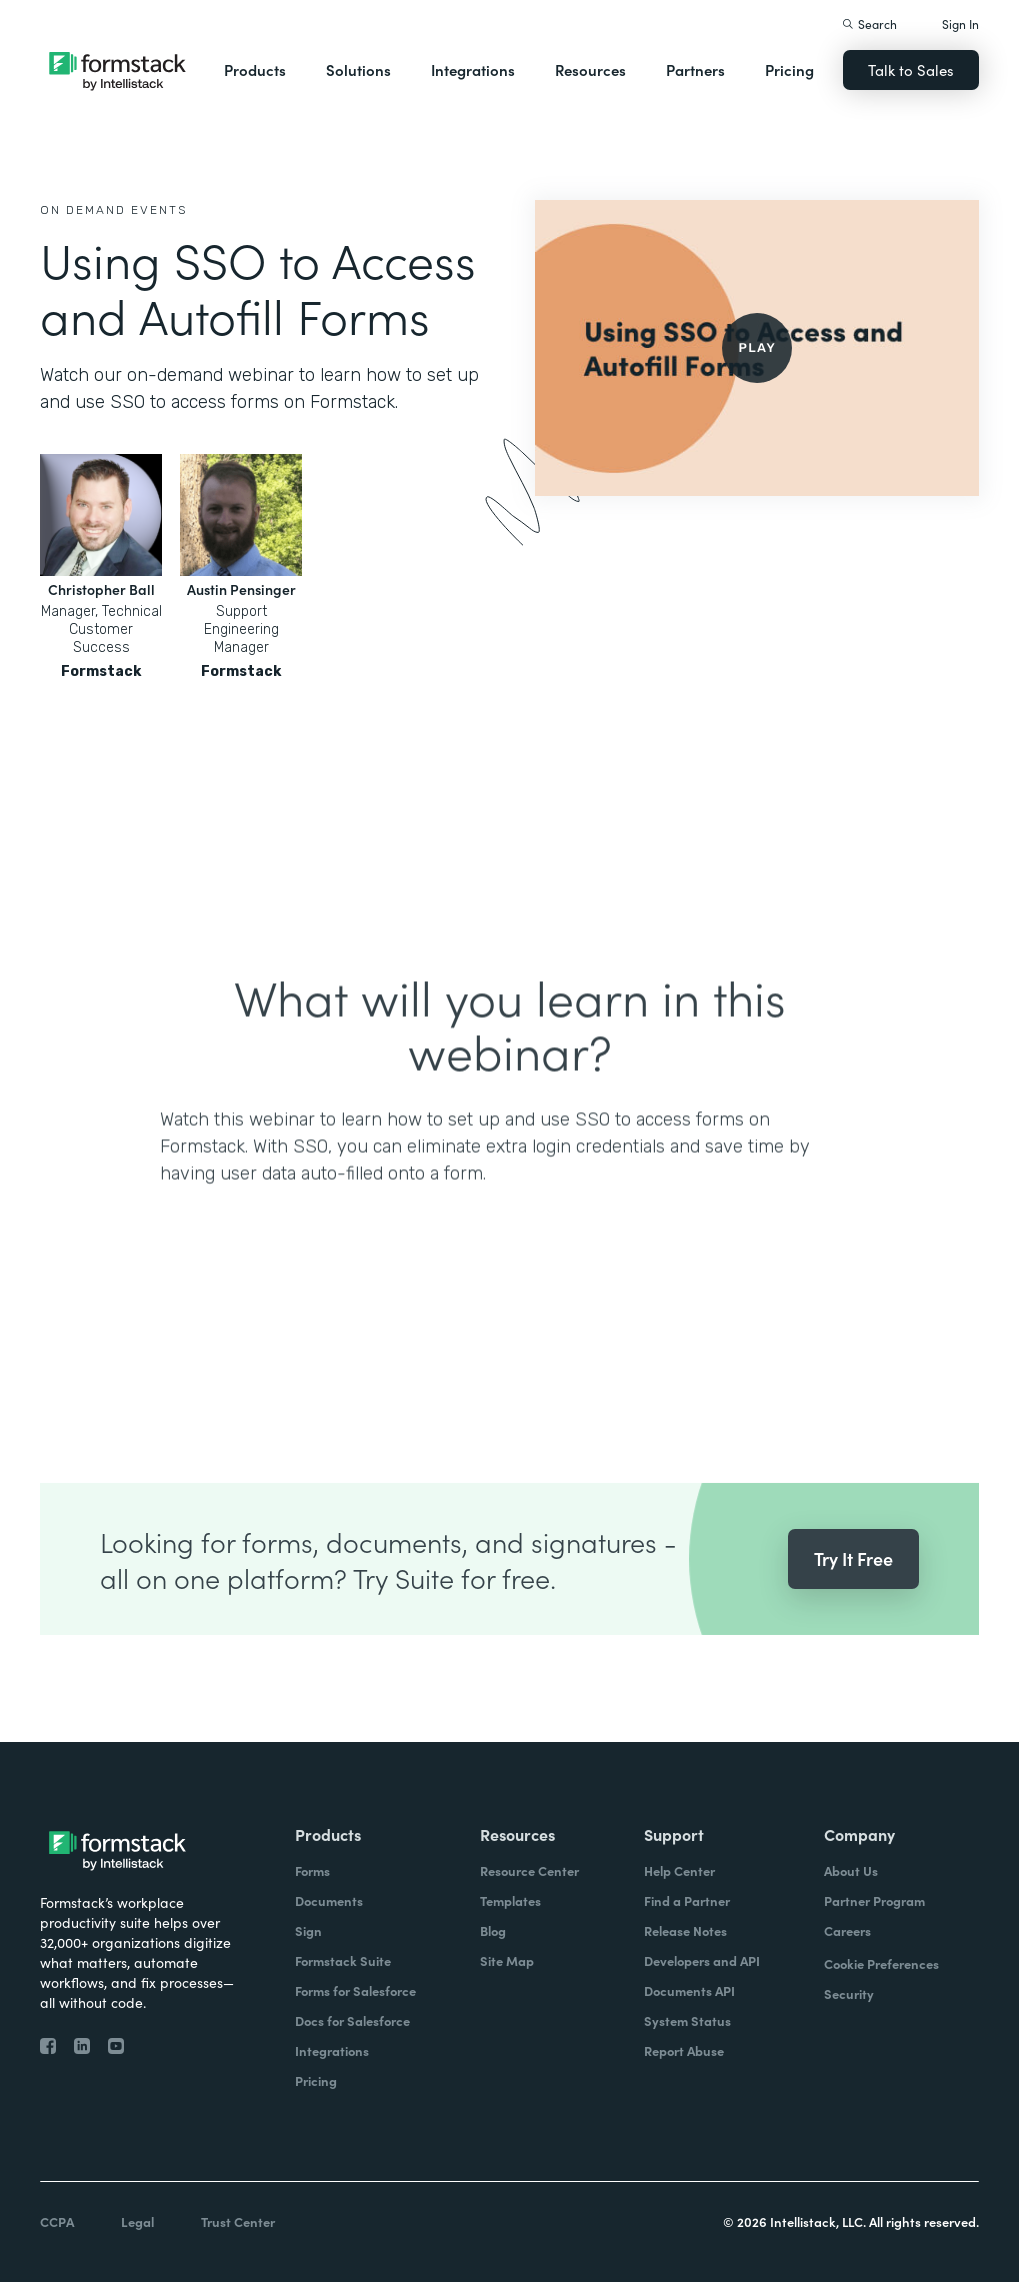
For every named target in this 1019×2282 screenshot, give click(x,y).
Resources (590, 69)
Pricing (789, 69)
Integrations (473, 69)
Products (255, 69)
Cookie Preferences (881, 1963)
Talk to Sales (911, 69)
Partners (695, 69)
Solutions (358, 69)
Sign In (960, 23)
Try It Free (853, 1593)
